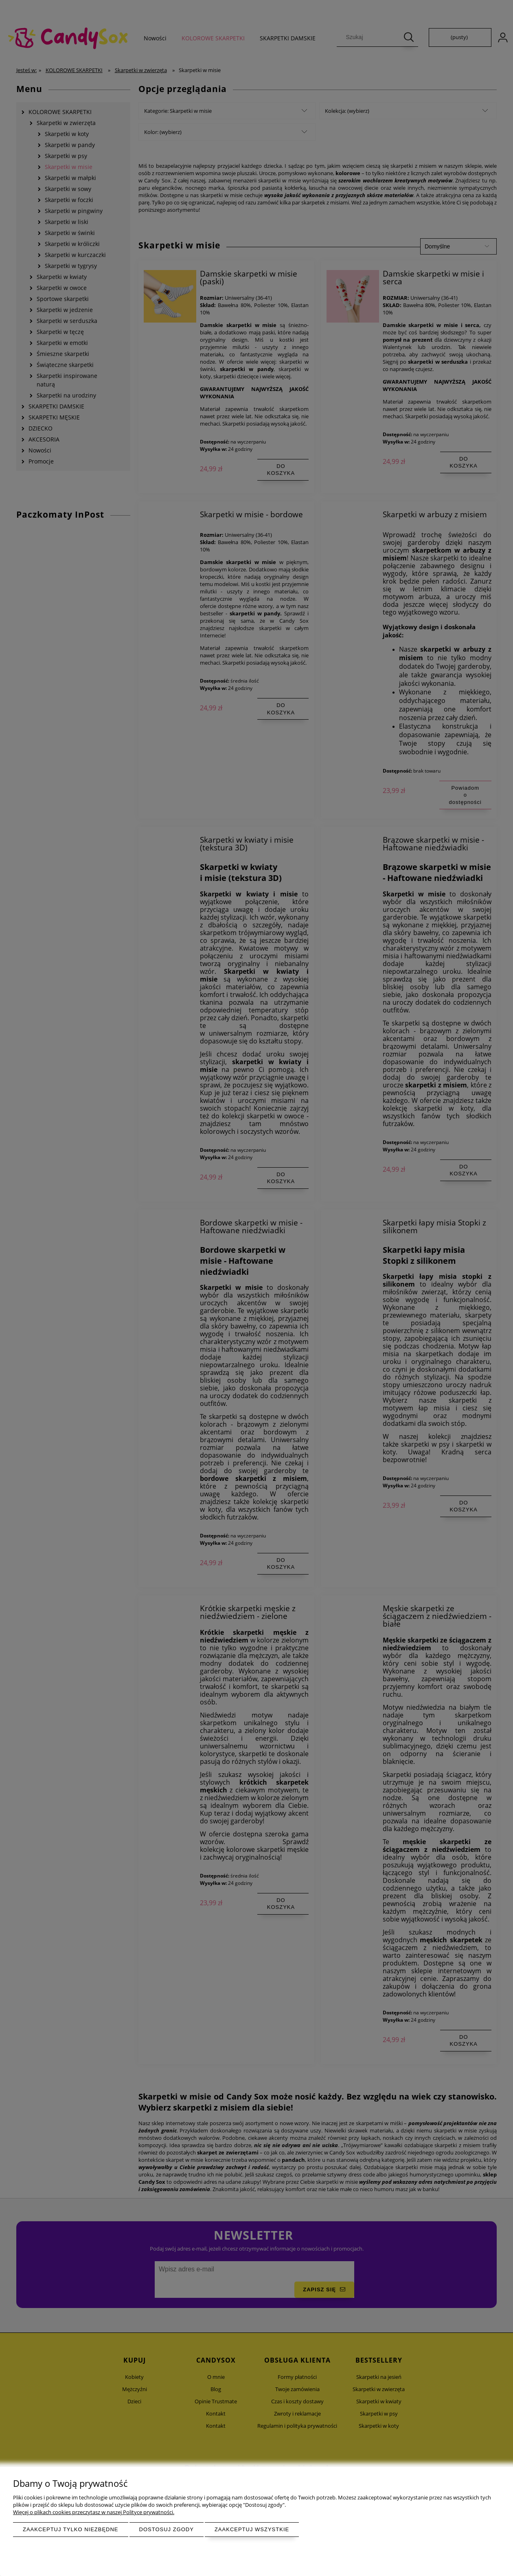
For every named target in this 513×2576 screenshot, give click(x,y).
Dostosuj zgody (166, 2529)
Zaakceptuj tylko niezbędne (70, 2529)
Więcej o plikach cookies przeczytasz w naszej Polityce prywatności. (93, 2512)
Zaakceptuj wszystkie (252, 2529)
